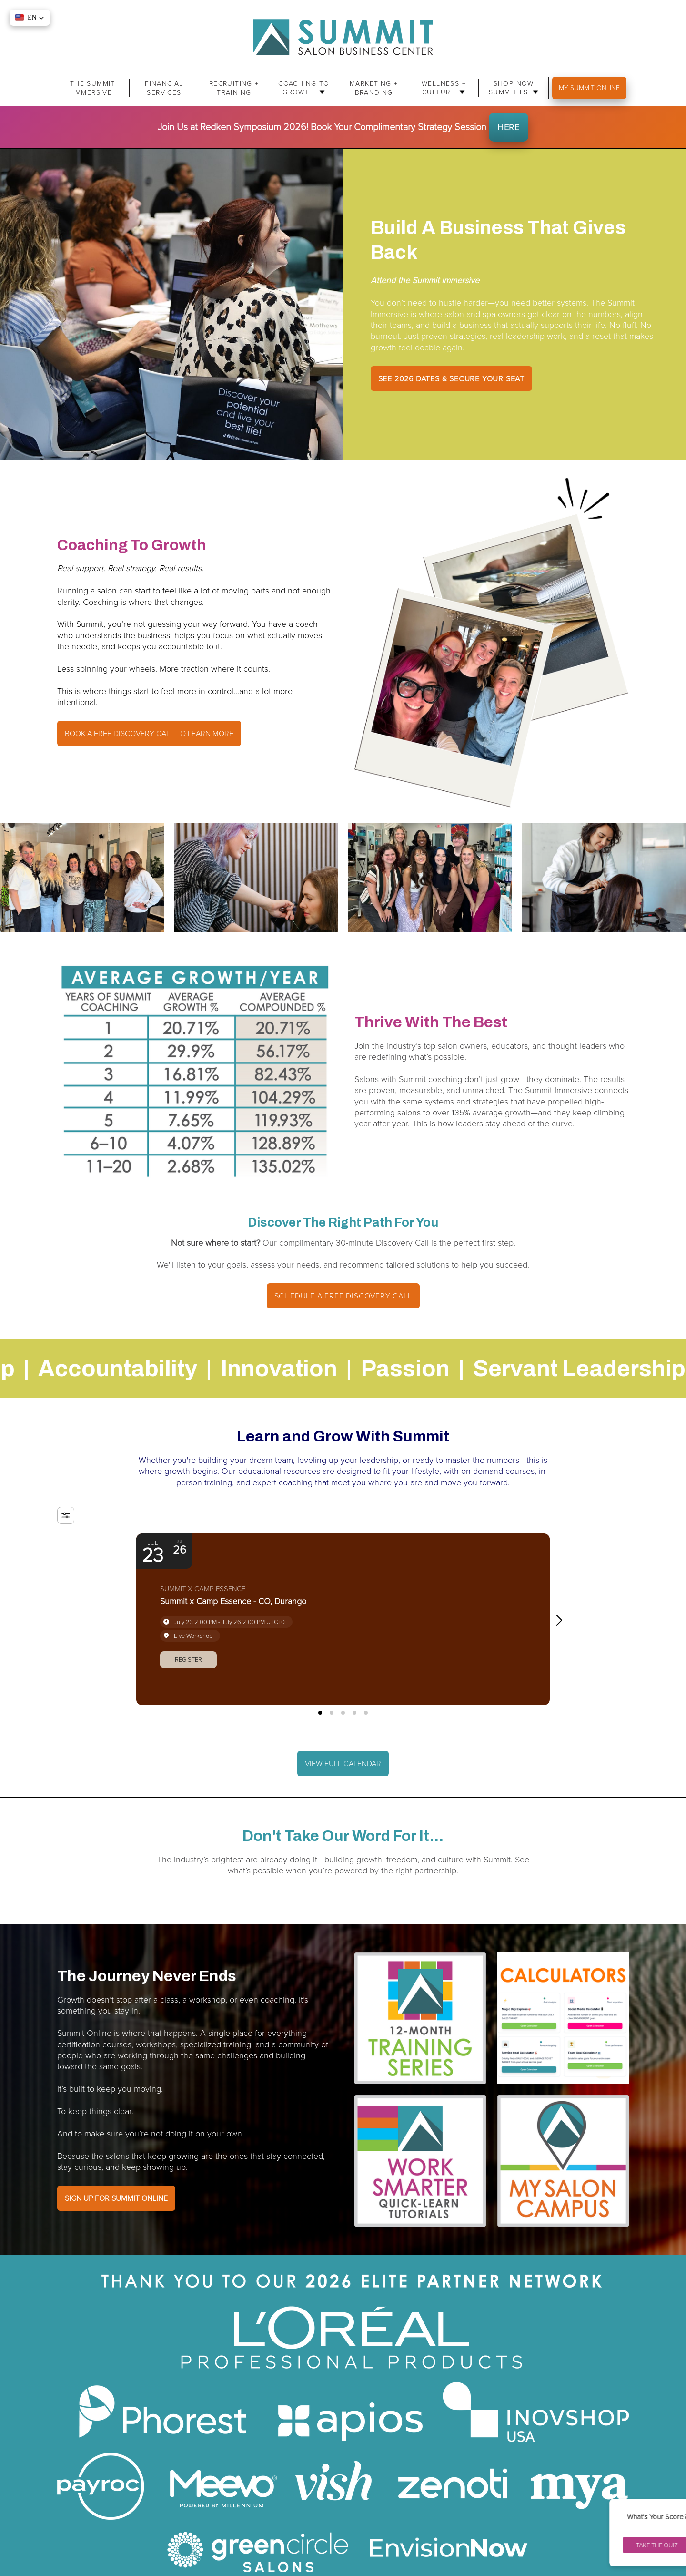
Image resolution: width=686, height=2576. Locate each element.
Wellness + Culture (444, 88)
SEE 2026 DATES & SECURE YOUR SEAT (451, 378)
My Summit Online (589, 87)
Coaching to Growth (303, 88)
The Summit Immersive (92, 87)
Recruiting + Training (234, 87)
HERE (508, 127)
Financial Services (164, 87)
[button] (563, 1620)
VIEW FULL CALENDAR (343, 1763)
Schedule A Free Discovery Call (343, 1295)
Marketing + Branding (374, 87)
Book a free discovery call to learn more (149, 733)
